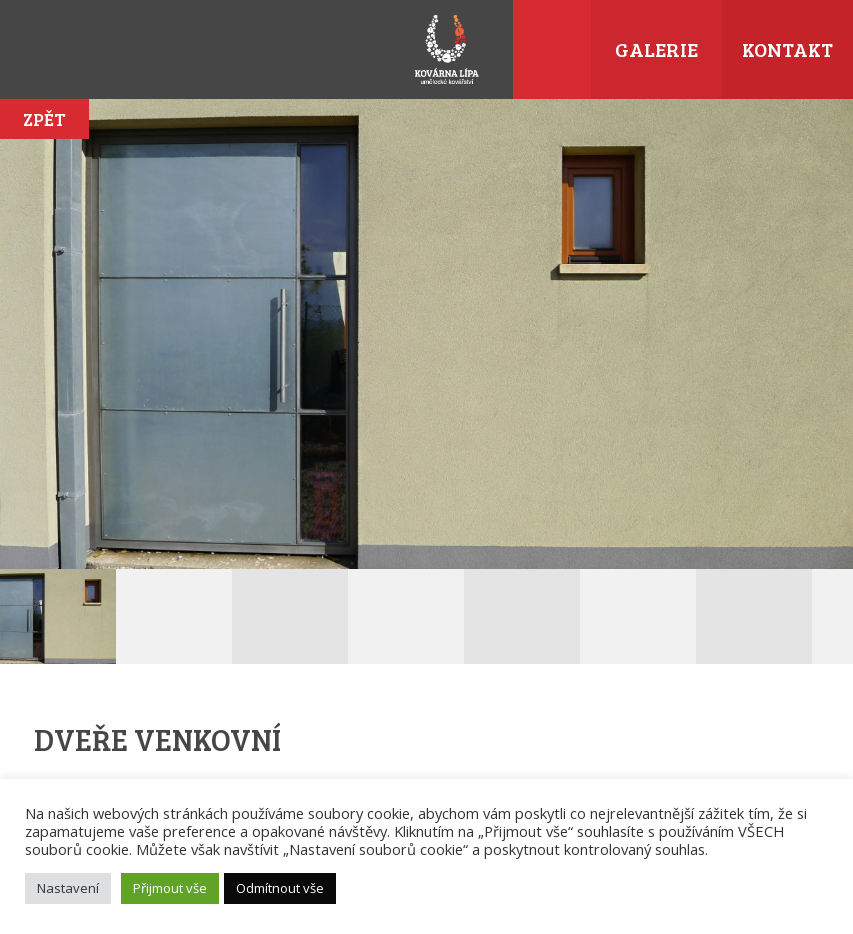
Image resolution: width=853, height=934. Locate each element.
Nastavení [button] (68, 888)
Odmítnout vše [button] (280, 888)
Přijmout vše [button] (170, 888)
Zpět (44, 119)
